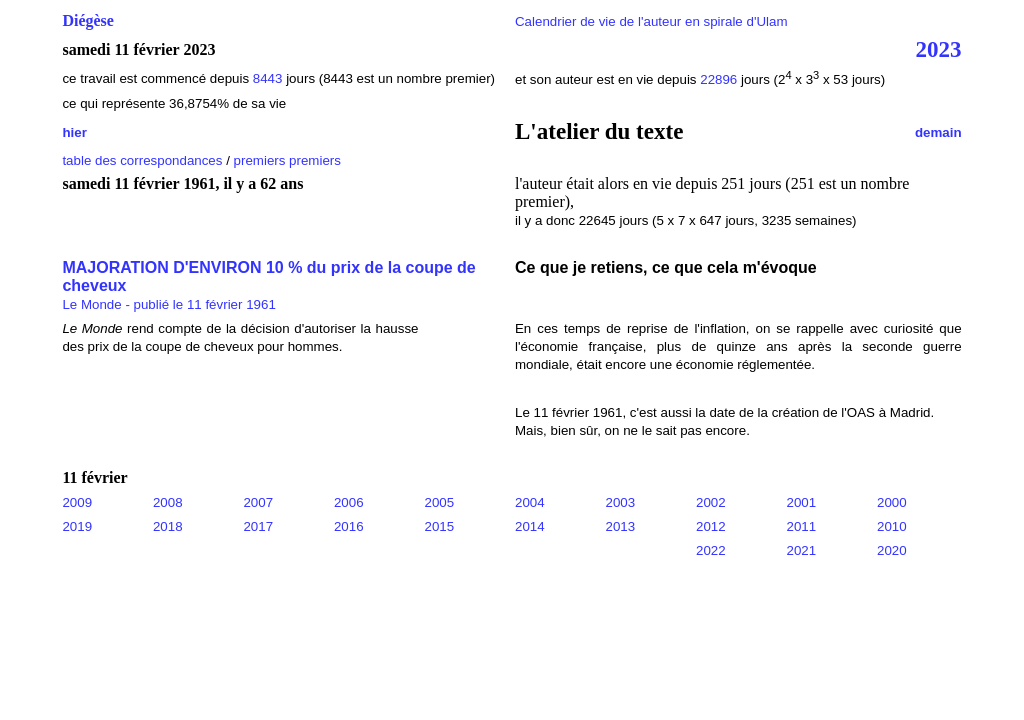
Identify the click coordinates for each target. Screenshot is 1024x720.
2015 (439, 526)
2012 (711, 526)
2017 (258, 526)
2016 (349, 526)
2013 (621, 526)
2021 (802, 550)
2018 (168, 526)
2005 (439, 502)
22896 (718, 79)
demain (938, 132)
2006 (349, 502)
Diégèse (88, 20)
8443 (268, 78)
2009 (77, 502)
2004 (530, 502)
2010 (892, 526)
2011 (802, 526)
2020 (892, 550)
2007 (258, 502)
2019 (77, 526)
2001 (802, 502)
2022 (711, 550)
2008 (168, 502)
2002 (711, 502)
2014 (530, 526)
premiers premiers (287, 160)
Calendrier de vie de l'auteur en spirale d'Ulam (651, 21)
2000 (892, 502)
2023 (939, 49)
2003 (621, 502)
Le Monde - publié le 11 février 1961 (168, 304)
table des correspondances (142, 160)
